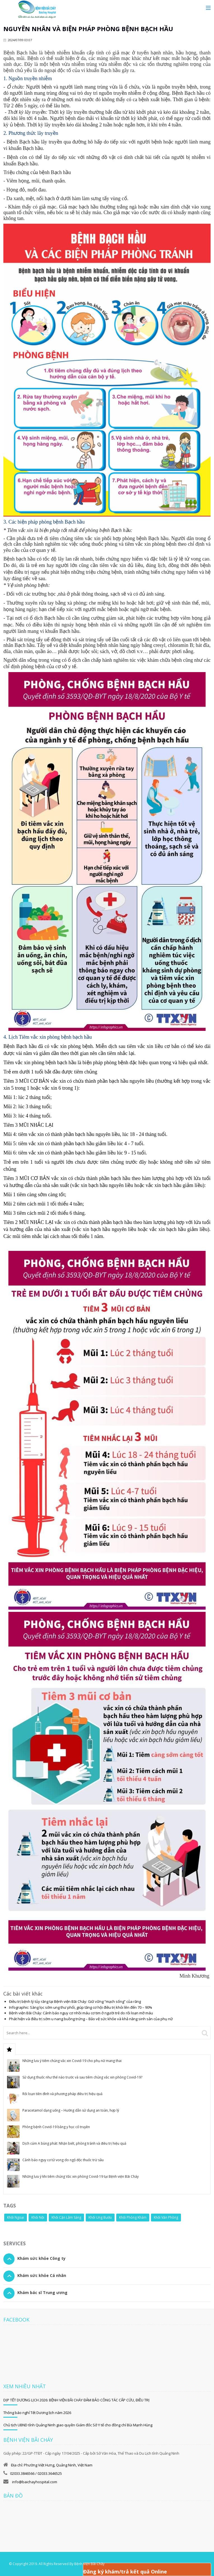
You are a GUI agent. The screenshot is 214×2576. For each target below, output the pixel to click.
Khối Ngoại (15, 2217)
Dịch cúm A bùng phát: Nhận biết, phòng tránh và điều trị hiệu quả (74, 2143)
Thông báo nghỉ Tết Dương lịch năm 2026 (37, 2412)
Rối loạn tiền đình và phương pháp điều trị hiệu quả (62, 2093)
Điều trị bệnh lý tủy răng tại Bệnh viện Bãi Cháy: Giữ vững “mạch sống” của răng (75, 2001)
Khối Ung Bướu (100, 2217)
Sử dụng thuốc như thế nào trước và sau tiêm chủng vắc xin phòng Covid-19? (82, 2077)
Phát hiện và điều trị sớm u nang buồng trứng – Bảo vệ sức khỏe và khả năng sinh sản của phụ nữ (91, 2018)
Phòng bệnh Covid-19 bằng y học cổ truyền (56, 2126)
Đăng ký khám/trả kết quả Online (125, 2571)
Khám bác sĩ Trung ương (42, 2292)
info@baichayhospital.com (34, 2481)
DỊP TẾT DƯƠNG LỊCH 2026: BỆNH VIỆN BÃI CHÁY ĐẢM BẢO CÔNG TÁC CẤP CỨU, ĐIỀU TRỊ (76, 2400)
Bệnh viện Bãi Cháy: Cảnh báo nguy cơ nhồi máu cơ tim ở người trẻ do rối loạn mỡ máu (81, 2012)
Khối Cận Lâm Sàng (66, 2217)
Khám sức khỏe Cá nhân (41, 2275)
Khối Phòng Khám (132, 2217)
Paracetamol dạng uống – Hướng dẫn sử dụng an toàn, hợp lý (70, 2110)
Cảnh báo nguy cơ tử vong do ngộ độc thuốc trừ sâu (63, 2160)
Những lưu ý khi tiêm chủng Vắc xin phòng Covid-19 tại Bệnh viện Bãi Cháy (80, 2176)
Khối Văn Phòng (166, 2217)
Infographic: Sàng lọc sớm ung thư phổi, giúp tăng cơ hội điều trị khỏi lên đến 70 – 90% (80, 2007)
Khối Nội (37, 2217)
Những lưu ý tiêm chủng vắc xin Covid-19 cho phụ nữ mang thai (72, 2060)
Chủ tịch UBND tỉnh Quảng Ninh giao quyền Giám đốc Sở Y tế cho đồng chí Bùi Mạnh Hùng (77, 2424)
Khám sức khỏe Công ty (41, 2258)
